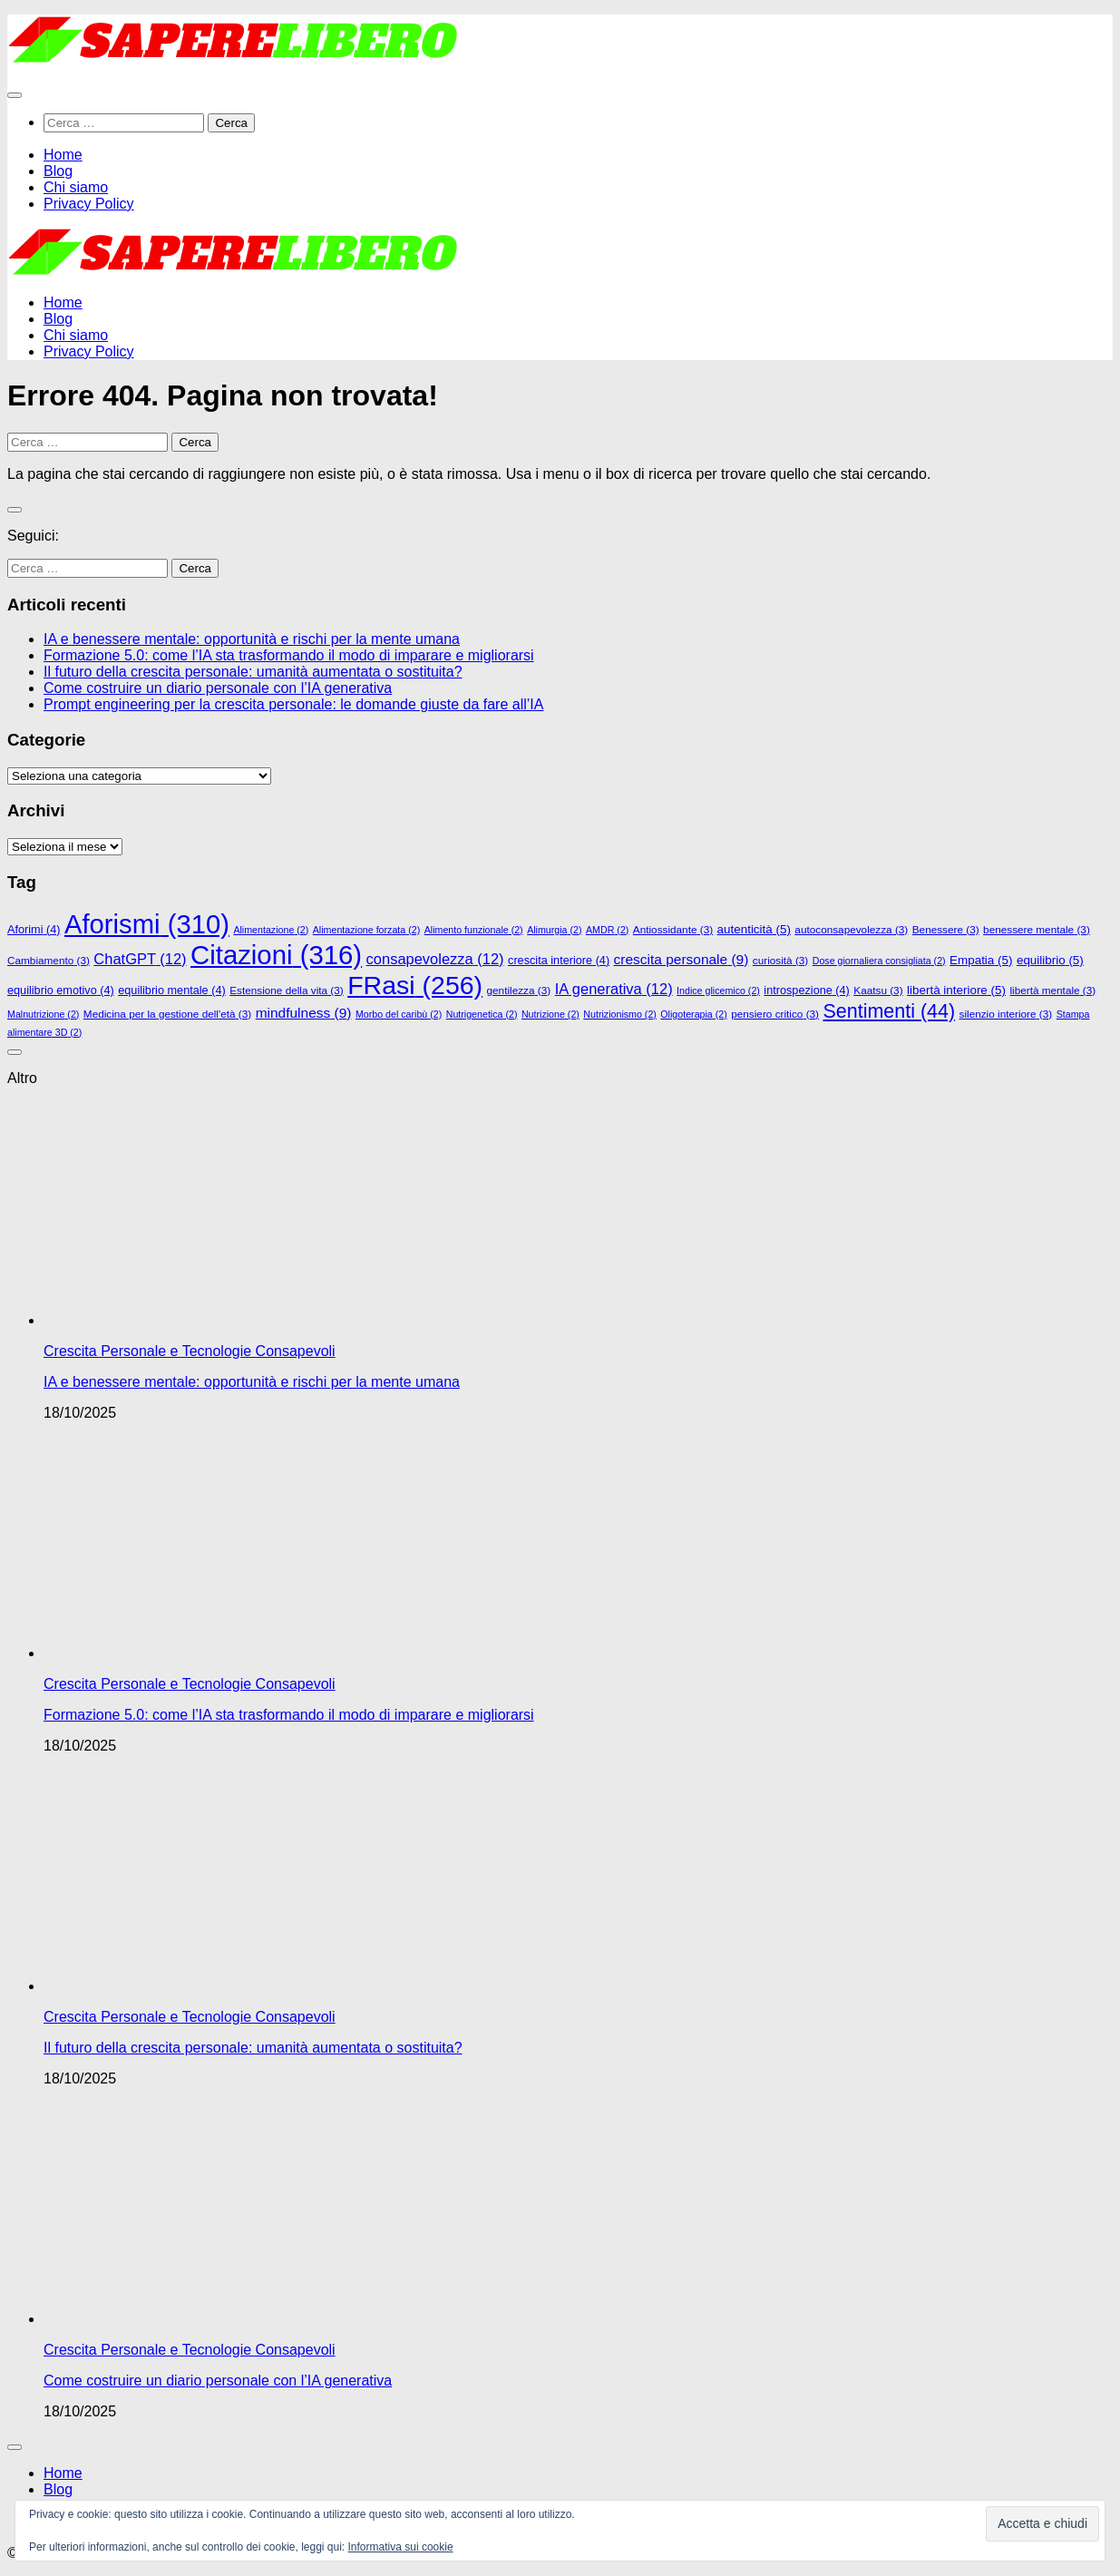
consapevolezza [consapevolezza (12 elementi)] (435, 959)
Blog (58, 171)
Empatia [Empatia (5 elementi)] (981, 960)
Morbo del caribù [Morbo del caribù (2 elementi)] (398, 1014)
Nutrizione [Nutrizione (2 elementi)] (550, 1014)
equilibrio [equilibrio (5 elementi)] (1050, 960)
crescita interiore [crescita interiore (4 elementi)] (558, 960)
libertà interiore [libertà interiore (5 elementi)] (956, 990)
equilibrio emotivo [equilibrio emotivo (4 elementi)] (60, 990)
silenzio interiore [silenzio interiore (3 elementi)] (1006, 1014)
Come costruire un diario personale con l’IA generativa (218, 688)
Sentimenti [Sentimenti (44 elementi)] (889, 1011)
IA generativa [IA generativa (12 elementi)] (614, 989)
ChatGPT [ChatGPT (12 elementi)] (139, 959)
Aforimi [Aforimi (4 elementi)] (34, 929)
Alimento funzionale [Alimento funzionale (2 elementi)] (473, 929)
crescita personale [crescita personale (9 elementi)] (681, 959)
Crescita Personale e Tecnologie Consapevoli (190, 1351)
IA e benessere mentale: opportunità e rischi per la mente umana (252, 639)
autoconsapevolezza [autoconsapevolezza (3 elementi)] (851, 929)
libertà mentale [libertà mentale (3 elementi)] (1052, 990)
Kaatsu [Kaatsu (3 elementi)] (877, 990)
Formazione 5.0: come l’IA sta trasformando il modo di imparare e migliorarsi (289, 655)
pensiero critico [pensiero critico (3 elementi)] (775, 1014)
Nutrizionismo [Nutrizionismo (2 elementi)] (620, 1014)
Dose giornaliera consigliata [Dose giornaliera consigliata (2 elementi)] (879, 960)
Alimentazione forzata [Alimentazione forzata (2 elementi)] (366, 929)
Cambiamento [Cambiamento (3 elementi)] (48, 960)
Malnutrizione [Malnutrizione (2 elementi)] (43, 1014)
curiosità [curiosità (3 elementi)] (780, 960)
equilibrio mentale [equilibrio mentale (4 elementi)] (171, 990)
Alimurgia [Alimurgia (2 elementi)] (554, 929)
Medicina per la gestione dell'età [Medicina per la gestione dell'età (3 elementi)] (167, 1014)
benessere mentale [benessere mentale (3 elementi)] (1036, 929)
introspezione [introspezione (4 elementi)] (807, 990)
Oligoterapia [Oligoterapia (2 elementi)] (693, 1014)
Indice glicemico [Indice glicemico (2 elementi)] (718, 990)
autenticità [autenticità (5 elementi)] (754, 929)
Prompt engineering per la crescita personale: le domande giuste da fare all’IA (293, 704)
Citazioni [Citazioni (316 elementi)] (276, 955)
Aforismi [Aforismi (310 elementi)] (146, 924)
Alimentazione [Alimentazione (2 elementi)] (270, 929)
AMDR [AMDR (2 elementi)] (607, 929)
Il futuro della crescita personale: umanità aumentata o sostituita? (253, 671)
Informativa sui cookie (400, 2547)
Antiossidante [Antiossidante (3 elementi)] (673, 929)
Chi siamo (76, 187)
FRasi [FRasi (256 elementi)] (414, 985)
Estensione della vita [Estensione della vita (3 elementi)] (286, 990)
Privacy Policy (89, 203)
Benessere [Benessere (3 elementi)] (945, 929)
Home (63, 154)
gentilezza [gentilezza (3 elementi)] (519, 990)
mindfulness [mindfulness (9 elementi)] (304, 1012)
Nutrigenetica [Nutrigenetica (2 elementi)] (482, 1014)
